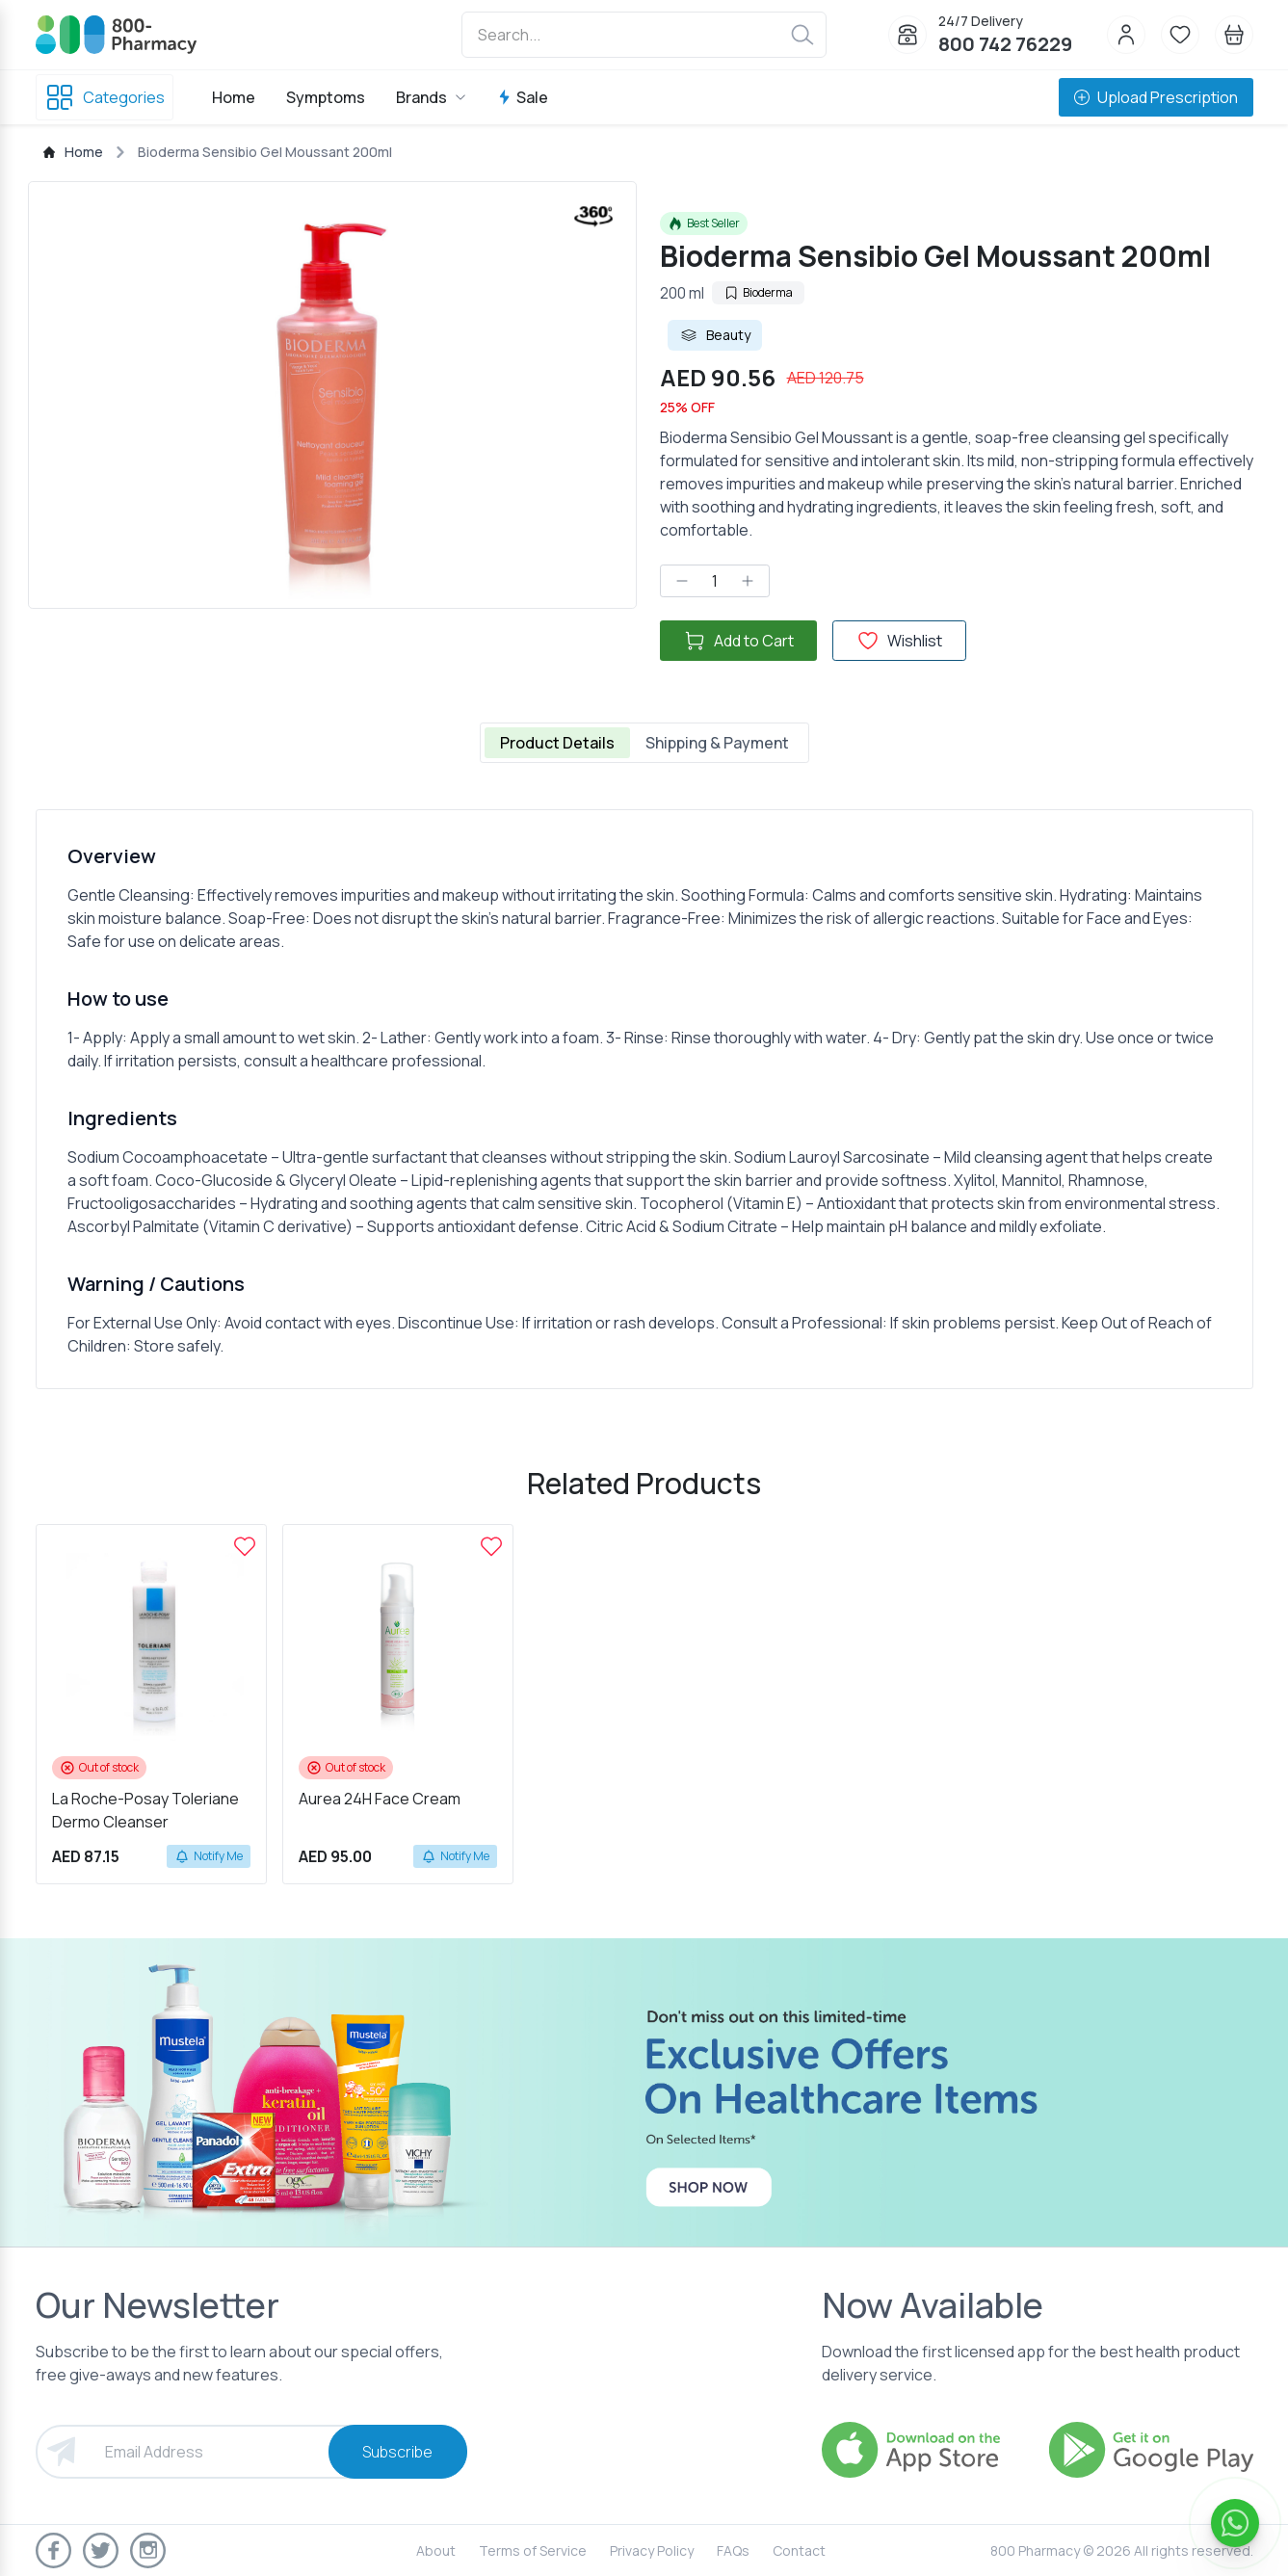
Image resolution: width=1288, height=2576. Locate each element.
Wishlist (899, 640)
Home (233, 97)
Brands (431, 97)
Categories (104, 97)
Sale (522, 97)
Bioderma (758, 292)
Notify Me (208, 1856)
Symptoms (325, 97)
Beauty (714, 335)
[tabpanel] (644, 1099)
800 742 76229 (1005, 44)
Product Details (557, 742)
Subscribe (397, 2451)
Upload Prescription (1156, 97)
